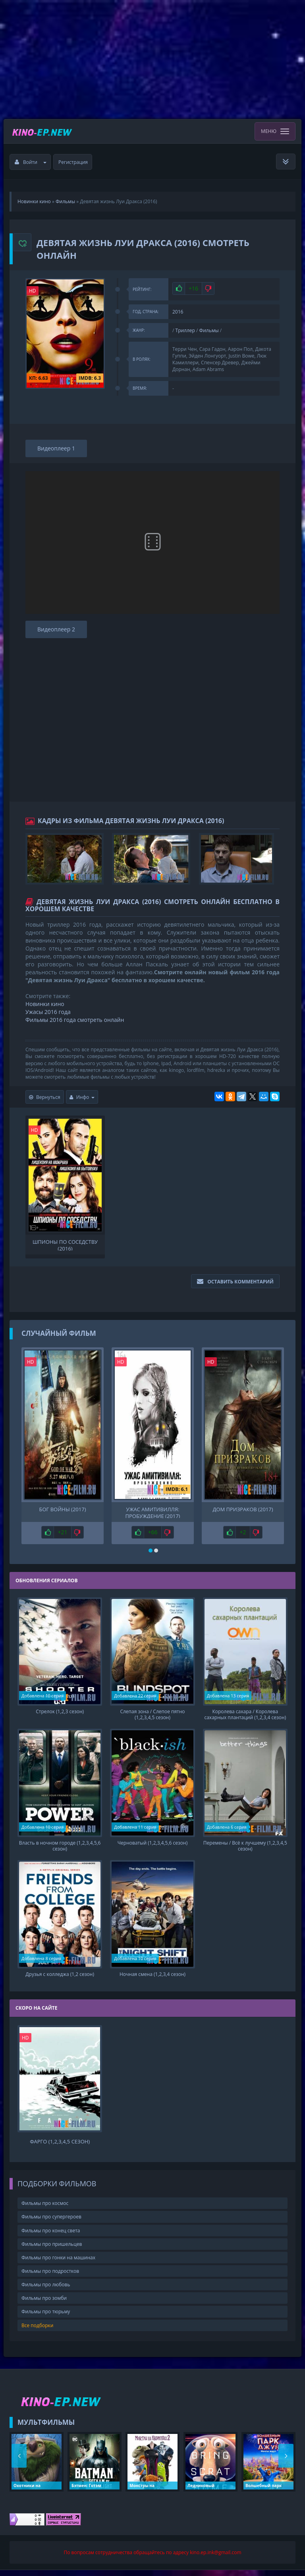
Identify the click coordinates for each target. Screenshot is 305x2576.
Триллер (185, 330)
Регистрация (73, 162)
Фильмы (209, 330)
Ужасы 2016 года (48, 1012)
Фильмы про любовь (45, 2290)
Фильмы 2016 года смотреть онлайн (74, 1019)
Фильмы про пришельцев (51, 2249)
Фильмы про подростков (50, 2277)
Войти (30, 162)
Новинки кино (44, 1004)
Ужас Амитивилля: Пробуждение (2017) (152, 1512)
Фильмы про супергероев (51, 2222)
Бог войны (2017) (62, 1509)
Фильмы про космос (44, 2209)
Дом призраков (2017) (242, 1509)
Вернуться (44, 1097)
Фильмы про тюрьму (45, 2317)
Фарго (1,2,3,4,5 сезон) (60, 2147)
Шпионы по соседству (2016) (65, 1244)
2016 (177, 311)
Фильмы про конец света (50, 2236)
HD (32, 290)
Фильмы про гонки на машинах (58, 2263)
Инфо (82, 1097)
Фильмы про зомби (44, 2304)
